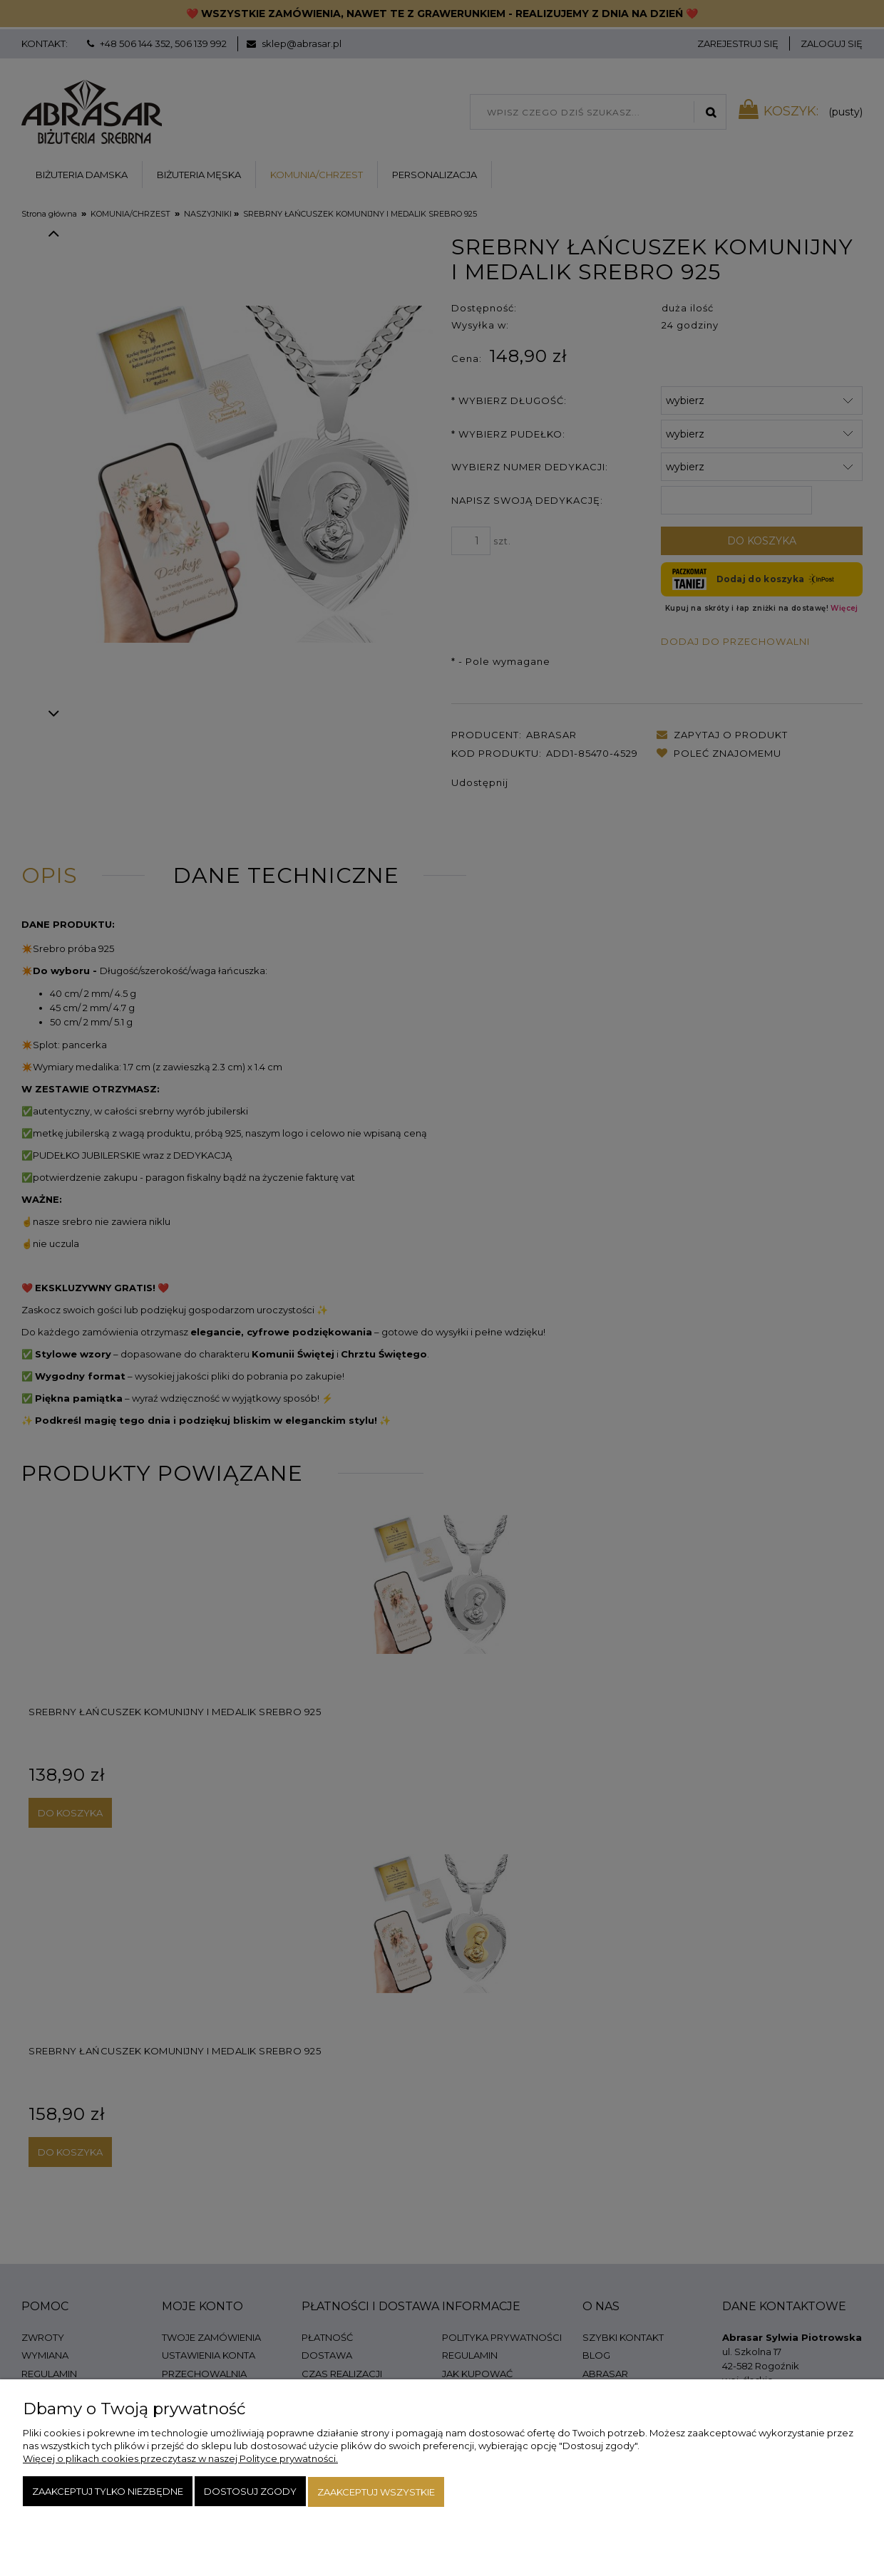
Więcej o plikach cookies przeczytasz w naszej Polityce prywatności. (180, 2460)
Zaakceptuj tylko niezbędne (107, 2492)
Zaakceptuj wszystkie (376, 2492)
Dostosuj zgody (250, 2492)
